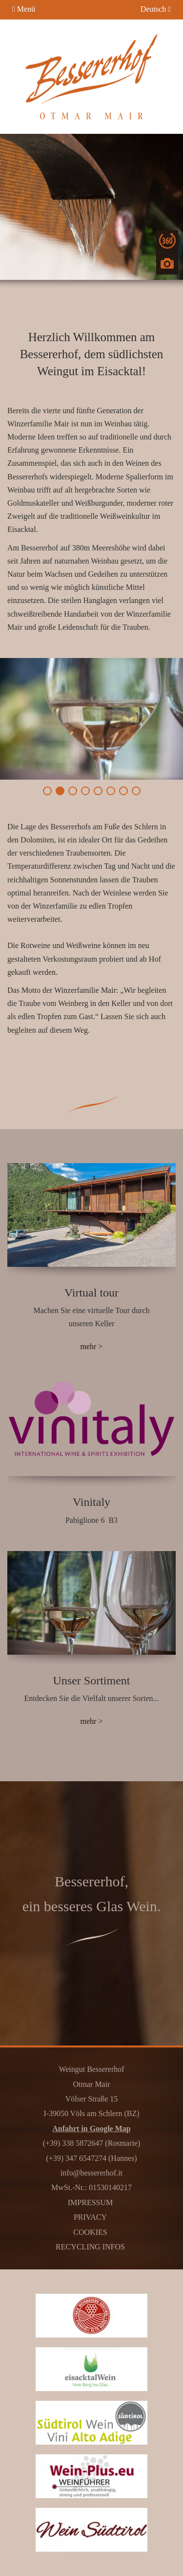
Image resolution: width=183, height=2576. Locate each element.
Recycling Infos (90, 2247)
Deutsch (156, 9)
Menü (23, 9)
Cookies (90, 2232)
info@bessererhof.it (91, 2173)
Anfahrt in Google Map (91, 2128)
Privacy (90, 2217)
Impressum (90, 2202)
